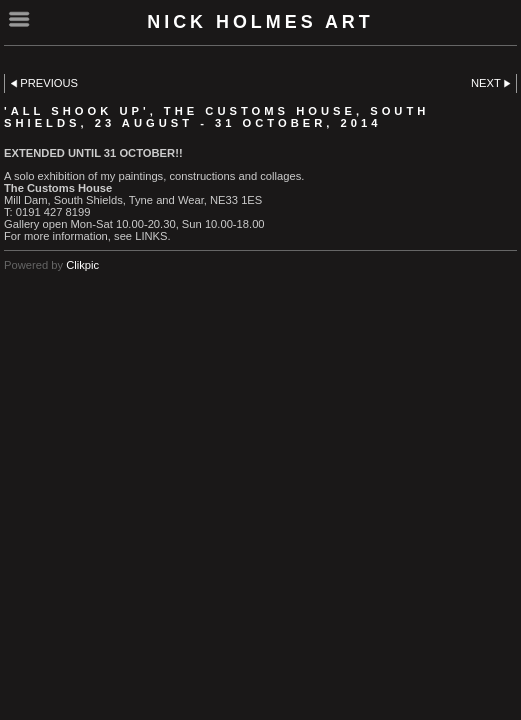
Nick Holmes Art (260, 22)
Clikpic (82, 265)
